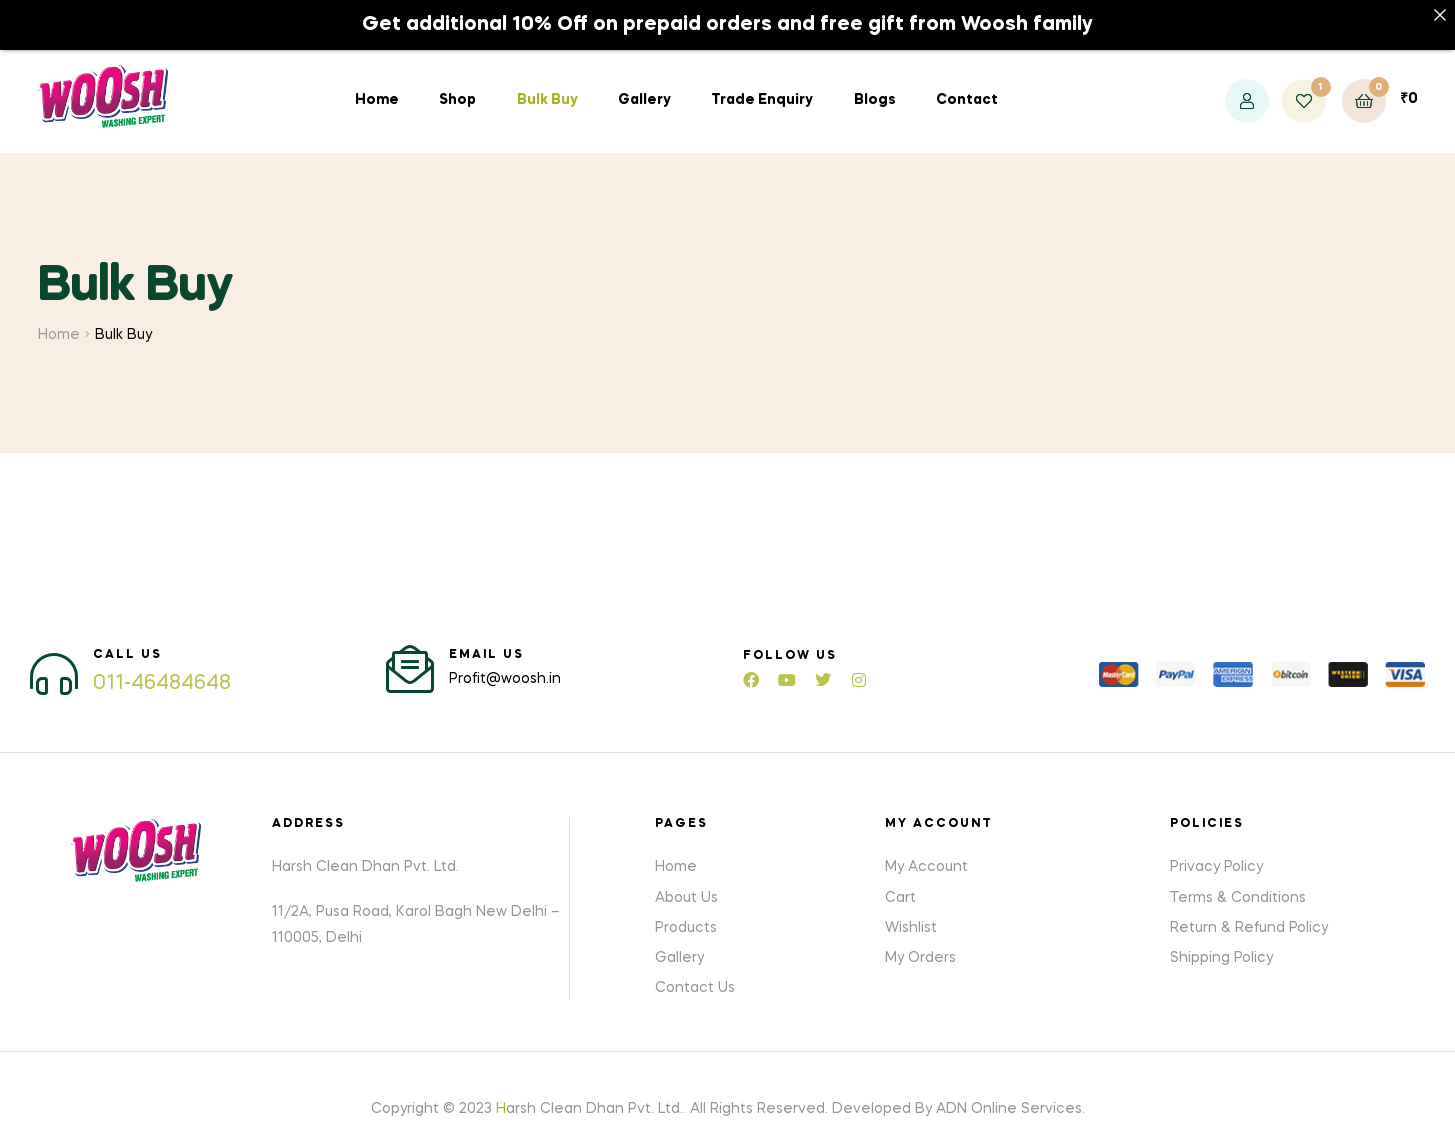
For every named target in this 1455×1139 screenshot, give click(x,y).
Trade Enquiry (762, 85)
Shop (457, 85)
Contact (967, 85)
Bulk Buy (547, 85)
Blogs (875, 85)
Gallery (644, 85)
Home (377, 85)
